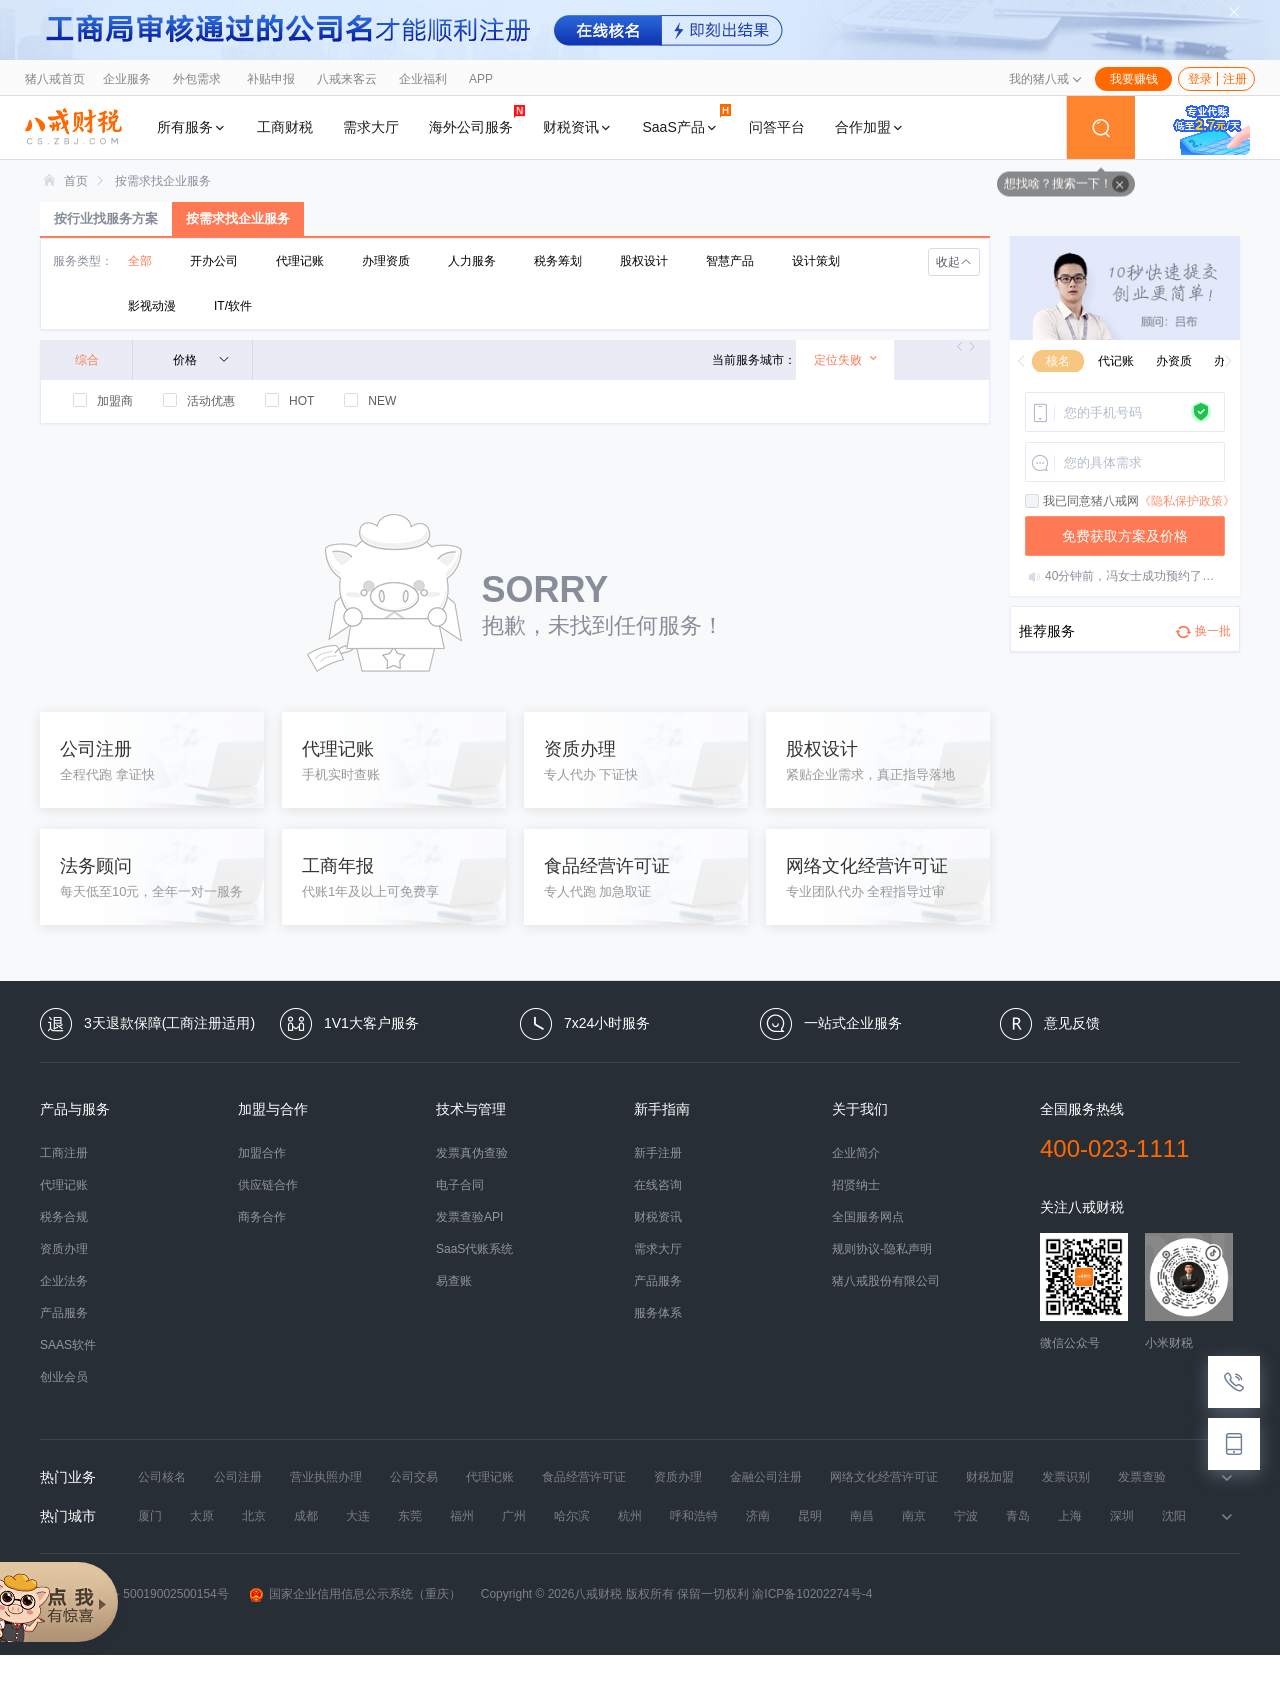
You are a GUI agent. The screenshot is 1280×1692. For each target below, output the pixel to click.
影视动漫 (152, 306)
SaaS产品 (687, 119)
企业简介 (856, 1153)
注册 (1235, 79)
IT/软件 (233, 306)
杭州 (630, 1516)
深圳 (1122, 1516)
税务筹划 (558, 261)
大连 (358, 1516)
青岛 (1018, 1516)
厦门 (150, 1516)
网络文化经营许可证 (884, 1477)
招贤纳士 (856, 1185)
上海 (1070, 1516)
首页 (76, 181)
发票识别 (1066, 1477)
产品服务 (64, 1313)
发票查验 (1142, 1477)
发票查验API (469, 1217)
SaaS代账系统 (474, 1249)
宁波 (966, 1516)
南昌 (862, 1516)
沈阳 (1174, 1516)
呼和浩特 (694, 1516)
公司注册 (238, 1477)
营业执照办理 (326, 1477)
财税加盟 (990, 1477)
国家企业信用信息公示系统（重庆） (355, 1594)
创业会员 (64, 1377)
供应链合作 (268, 1185)
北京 (254, 1516)
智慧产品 (730, 261)
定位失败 (846, 359)
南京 (914, 1516)
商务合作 (262, 1217)
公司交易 (414, 1477)
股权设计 (644, 261)
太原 (202, 1516)
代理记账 (300, 261)
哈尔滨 (572, 1516)
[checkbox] (1033, 502)
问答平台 (777, 127)
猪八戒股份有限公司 (886, 1281)
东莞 (410, 1516)
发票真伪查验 (472, 1153)
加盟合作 (262, 1153)
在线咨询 (658, 1185)
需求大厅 (371, 127)
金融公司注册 (766, 1477)
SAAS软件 (68, 1345)
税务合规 (64, 1217)
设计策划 (816, 261)
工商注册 (64, 1153)
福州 (462, 1516)
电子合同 (460, 1185)
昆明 (810, 1516)
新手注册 (658, 1153)
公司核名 (162, 1477)
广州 (514, 1516)
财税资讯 (578, 127)
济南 (758, 1516)
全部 (140, 261)
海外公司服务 (477, 119)
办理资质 (386, 261)
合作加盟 (870, 127)
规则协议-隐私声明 (882, 1249)
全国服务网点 (868, 1217)
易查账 (454, 1281)
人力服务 (472, 261)
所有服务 (192, 127)
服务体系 (658, 1313)
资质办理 (64, 1249)
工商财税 (285, 127)
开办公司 (214, 261)
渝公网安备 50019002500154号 (134, 1594)
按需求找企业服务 (163, 181)
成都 (306, 1516)
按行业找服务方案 (106, 218)
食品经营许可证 (584, 1477)
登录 (1200, 79)
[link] (76, 181)
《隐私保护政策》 (1187, 501)
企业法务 (64, 1281)
